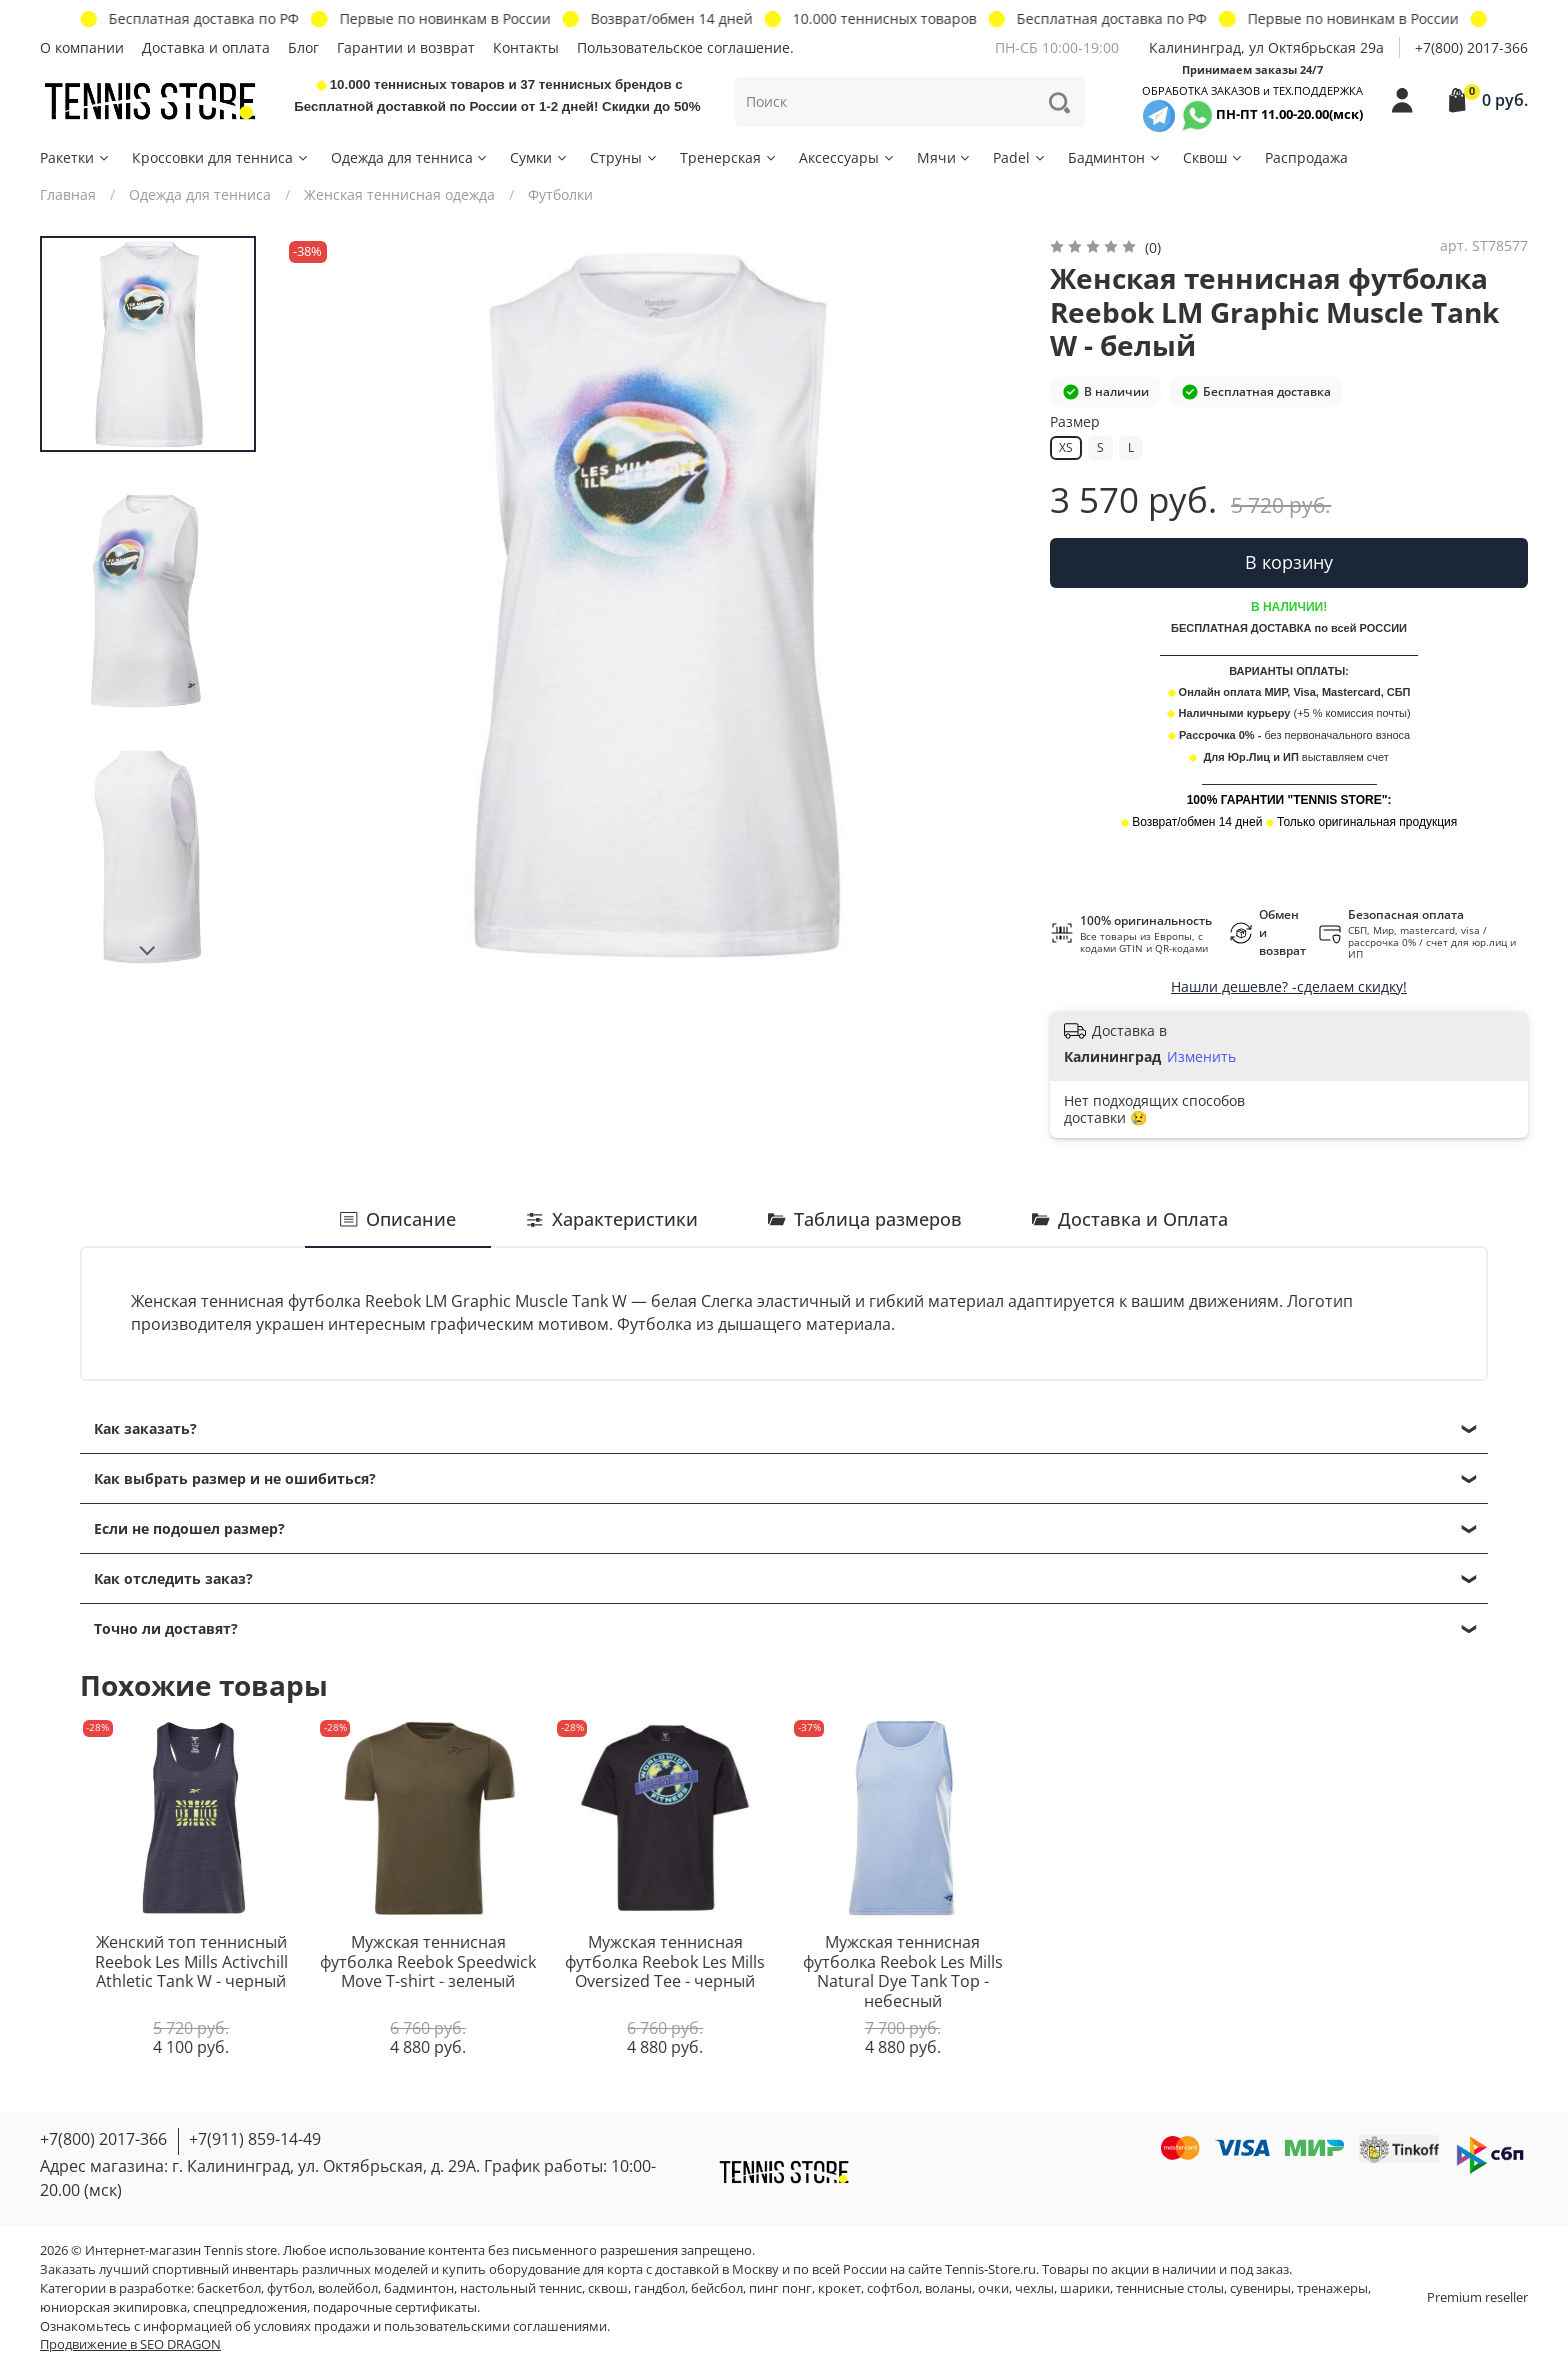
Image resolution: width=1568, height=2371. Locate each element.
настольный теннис (521, 2288)
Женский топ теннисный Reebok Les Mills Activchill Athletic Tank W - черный (191, 1961)
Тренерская (729, 157)
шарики (1085, 2288)
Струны (624, 157)
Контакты (526, 47)
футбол (289, 2288)
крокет (839, 2288)
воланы (948, 2288)
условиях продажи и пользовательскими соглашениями (430, 2326)
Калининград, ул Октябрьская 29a (1266, 47)
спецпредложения (250, 2307)
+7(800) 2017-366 (1471, 47)
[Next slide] (148, 951)
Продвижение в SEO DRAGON (130, 2344)
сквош (608, 2288)
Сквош (1213, 157)
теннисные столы (1170, 2288)
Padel (1020, 157)
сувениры (1260, 2288)
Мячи (945, 157)
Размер (1075, 422)
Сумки (539, 157)
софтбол (893, 2288)
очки (993, 2288)
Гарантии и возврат (406, 47)
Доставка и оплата (206, 47)
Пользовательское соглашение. (685, 47)
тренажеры (1332, 2288)
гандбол (659, 2288)
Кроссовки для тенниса (221, 157)
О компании (82, 47)
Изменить (1201, 1057)
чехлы (1034, 2288)
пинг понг (780, 2288)
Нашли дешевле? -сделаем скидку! (1289, 986)
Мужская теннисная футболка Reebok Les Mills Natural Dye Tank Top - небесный (903, 1971)
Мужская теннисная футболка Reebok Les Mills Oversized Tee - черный (665, 1961)
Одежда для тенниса (410, 157)
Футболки (560, 194)
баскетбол (229, 2288)
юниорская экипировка (113, 2307)
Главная (68, 194)
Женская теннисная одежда (399, 194)
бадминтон (419, 2288)
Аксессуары (847, 157)
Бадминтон (1115, 157)
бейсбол (717, 2288)
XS (1066, 447)
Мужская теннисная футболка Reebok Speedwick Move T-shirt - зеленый (428, 1961)
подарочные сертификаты (395, 2307)
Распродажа (1306, 157)
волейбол (348, 2288)
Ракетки (75, 157)
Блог (303, 47)
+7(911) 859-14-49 (255, 2139)
